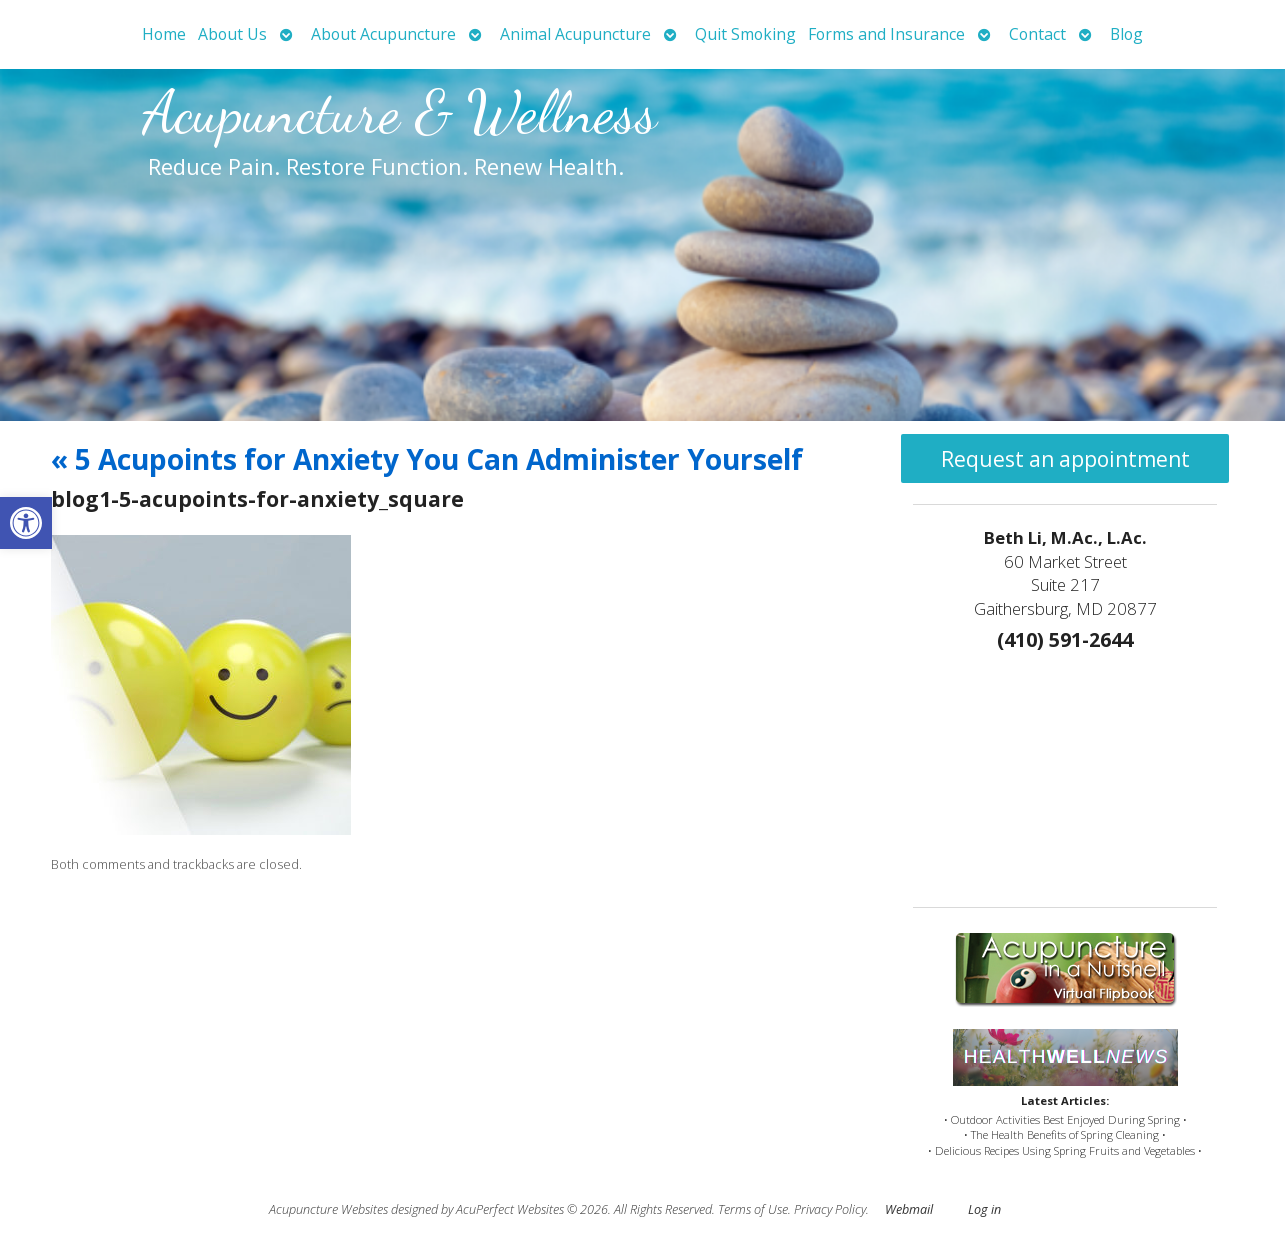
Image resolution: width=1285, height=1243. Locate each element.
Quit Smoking (745, 34)
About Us (232, 34)
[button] (26, 523)
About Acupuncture (383, 34)
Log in (984, 1209)
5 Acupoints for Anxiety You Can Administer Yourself (427, 459)
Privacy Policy (830, 1209)
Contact (1037, 34)
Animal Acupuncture (575, 34)
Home (164, 34)
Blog (1126, 34)
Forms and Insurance (886, 34)
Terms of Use (753, 1209)
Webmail (909, 1209)
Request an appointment (1065, 459)
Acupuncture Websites (328, 1209)
